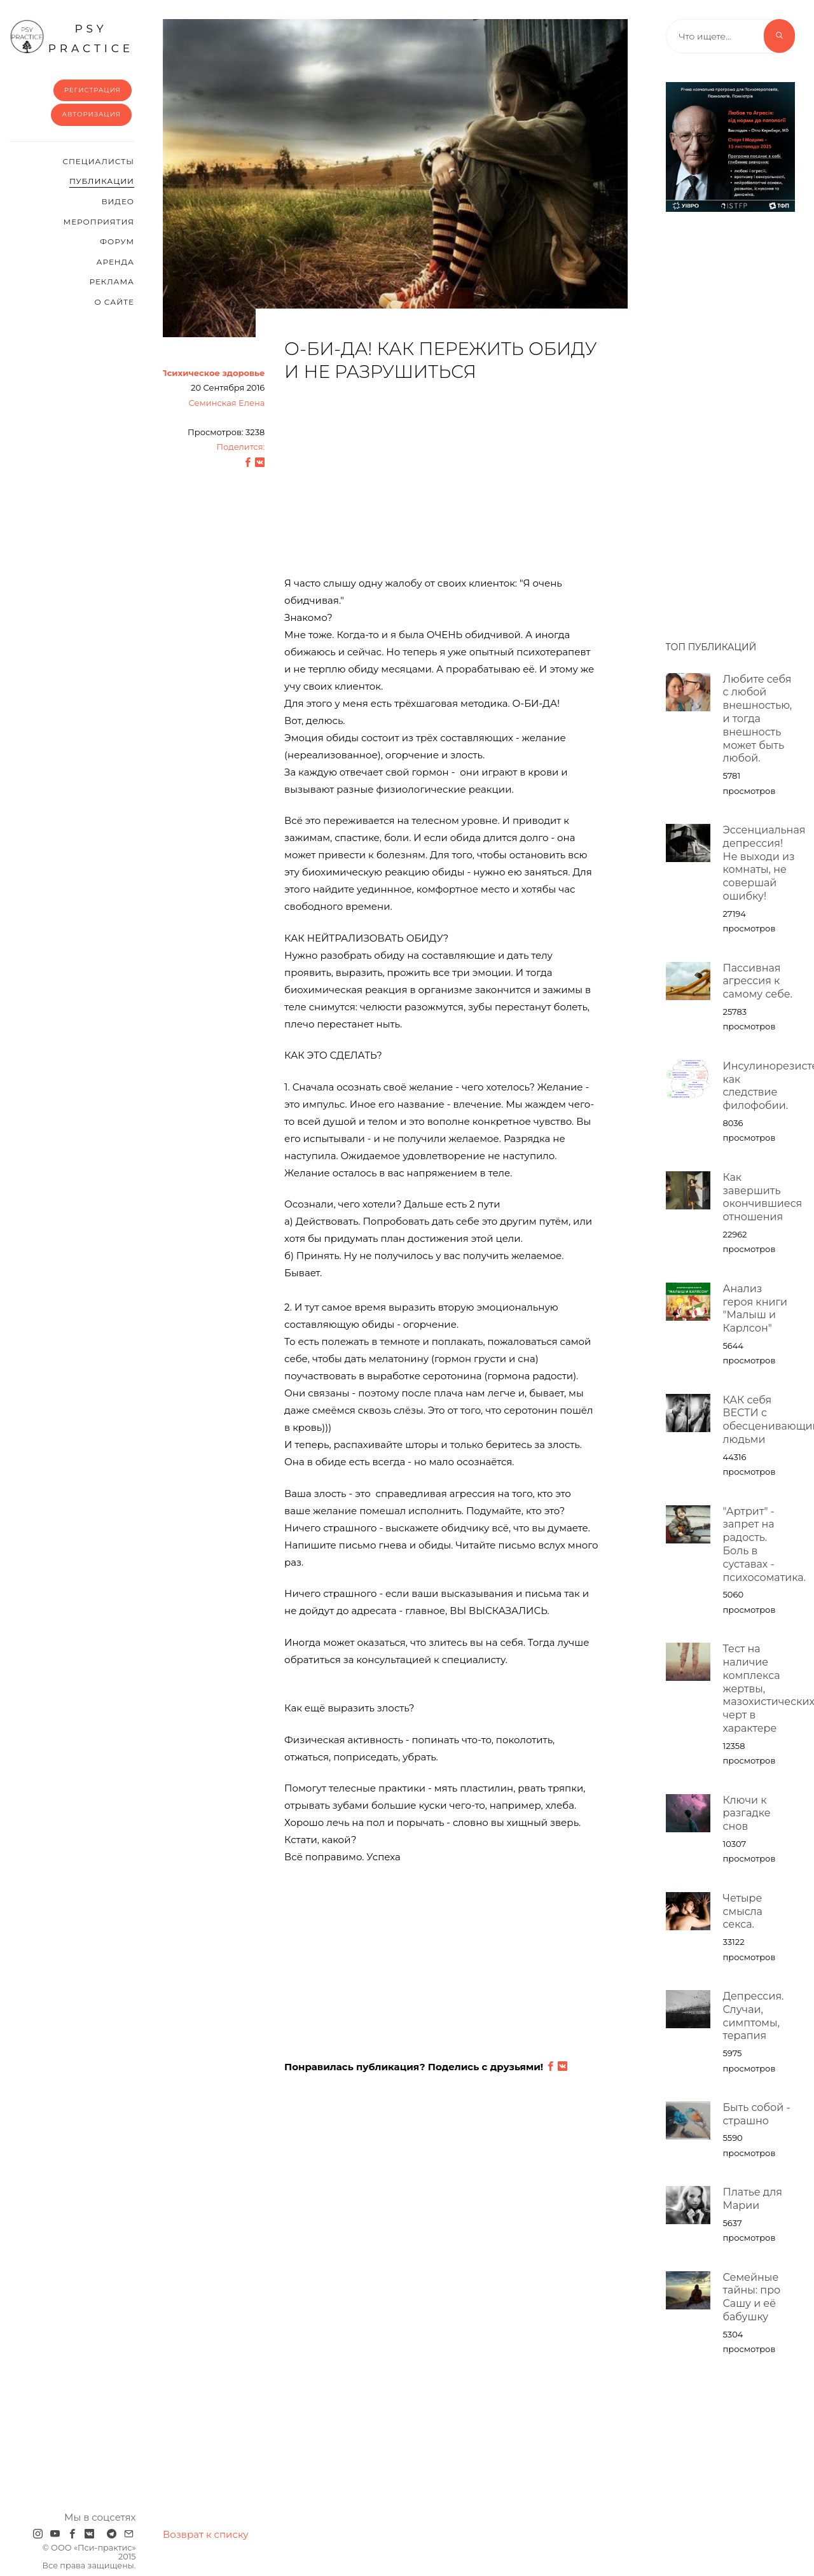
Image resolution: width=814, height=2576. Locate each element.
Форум (117, 241)
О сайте (114, 302)
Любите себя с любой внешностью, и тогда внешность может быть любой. (757, 719)
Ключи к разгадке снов (747, 1813)
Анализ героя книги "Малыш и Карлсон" (755, 1308)
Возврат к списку (206, 2534)
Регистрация (92, 90)
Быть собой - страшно (756, 2114)
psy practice (72, 37)
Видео (118, 201)
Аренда (115, 262)
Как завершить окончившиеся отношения (763, 1197)
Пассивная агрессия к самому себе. (758, 981)
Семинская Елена (226, 403)
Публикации (101, 181)
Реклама (112, 281)
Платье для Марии (753, 2198)
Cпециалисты (98, 161)
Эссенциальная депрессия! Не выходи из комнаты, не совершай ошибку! (764, 863)
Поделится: (240, 447)
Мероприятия (99, 221)
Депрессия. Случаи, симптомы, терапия (753, 2016)
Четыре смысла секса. (742, 1911)
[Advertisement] (441, 485)
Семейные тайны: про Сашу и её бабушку (752, 2297)
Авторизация (91, 114)
